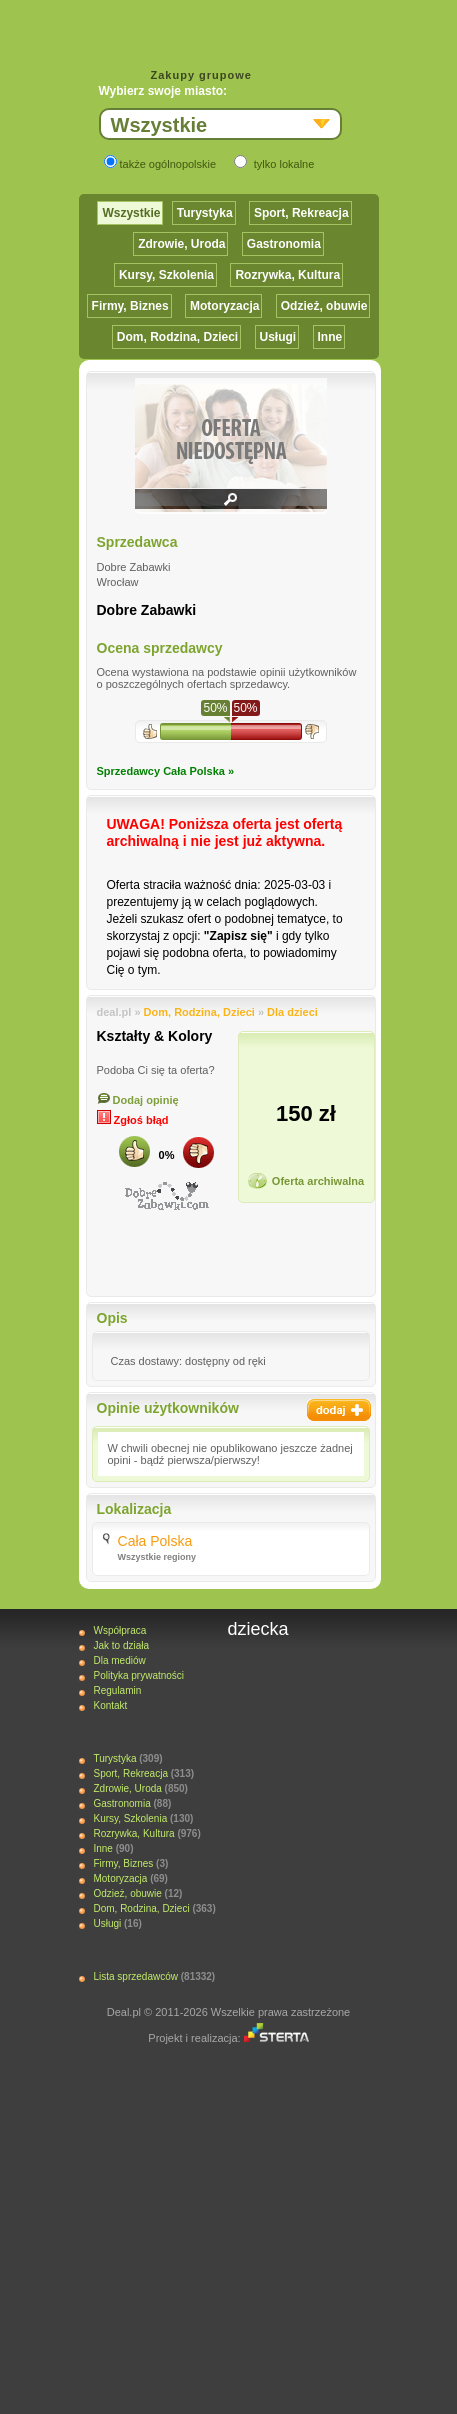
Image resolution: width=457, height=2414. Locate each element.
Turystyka (205, 213)
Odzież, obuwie (324, 306)
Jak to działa (121, 1645)
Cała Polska (155, 1541)
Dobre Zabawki (147, 610)
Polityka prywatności (138, 1675)
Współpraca (119, 1630)
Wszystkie (131, 213)
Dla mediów (119, 1660)
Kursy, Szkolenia (166, 275)
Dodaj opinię (138, 1100)
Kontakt (110, 1705)
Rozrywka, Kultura (287, 275)
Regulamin (117, 1690)
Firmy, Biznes (130, 306)
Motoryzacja (224, 306)
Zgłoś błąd (133, 1120)
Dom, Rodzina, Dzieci (177, 337)
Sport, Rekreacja (301, 213)
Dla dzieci (292, 1012)
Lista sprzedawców (135, 1976)
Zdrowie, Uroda (181, 244)
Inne (330, 337)
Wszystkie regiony (157, 1557)
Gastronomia (284, 244)
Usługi (278, 337)
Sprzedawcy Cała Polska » (166, 771)
